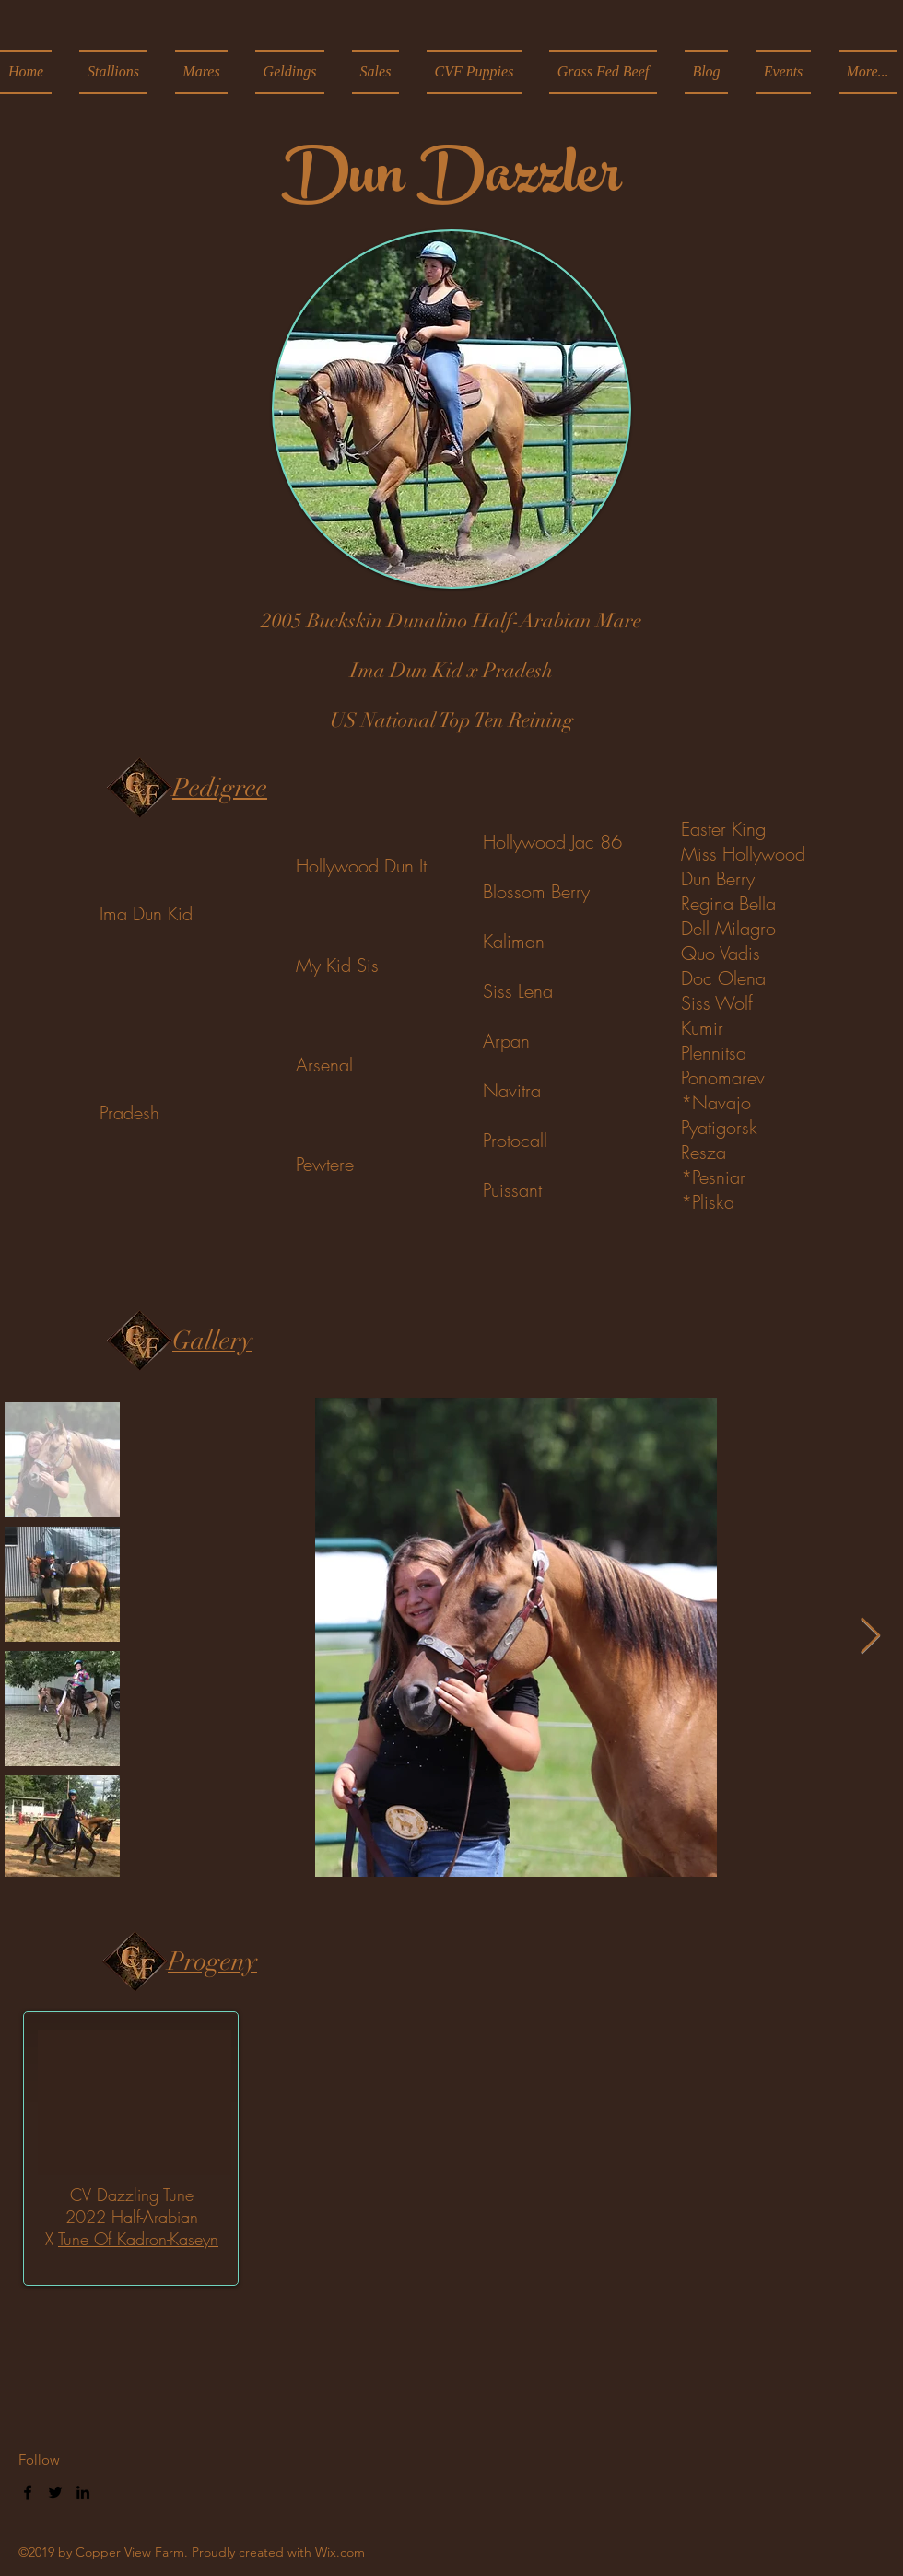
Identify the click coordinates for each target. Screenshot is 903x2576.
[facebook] (27, 2492)
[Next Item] (870, 1637)
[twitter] (55, 2492)
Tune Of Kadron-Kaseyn (138, 2239)
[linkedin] (83, 2492)
